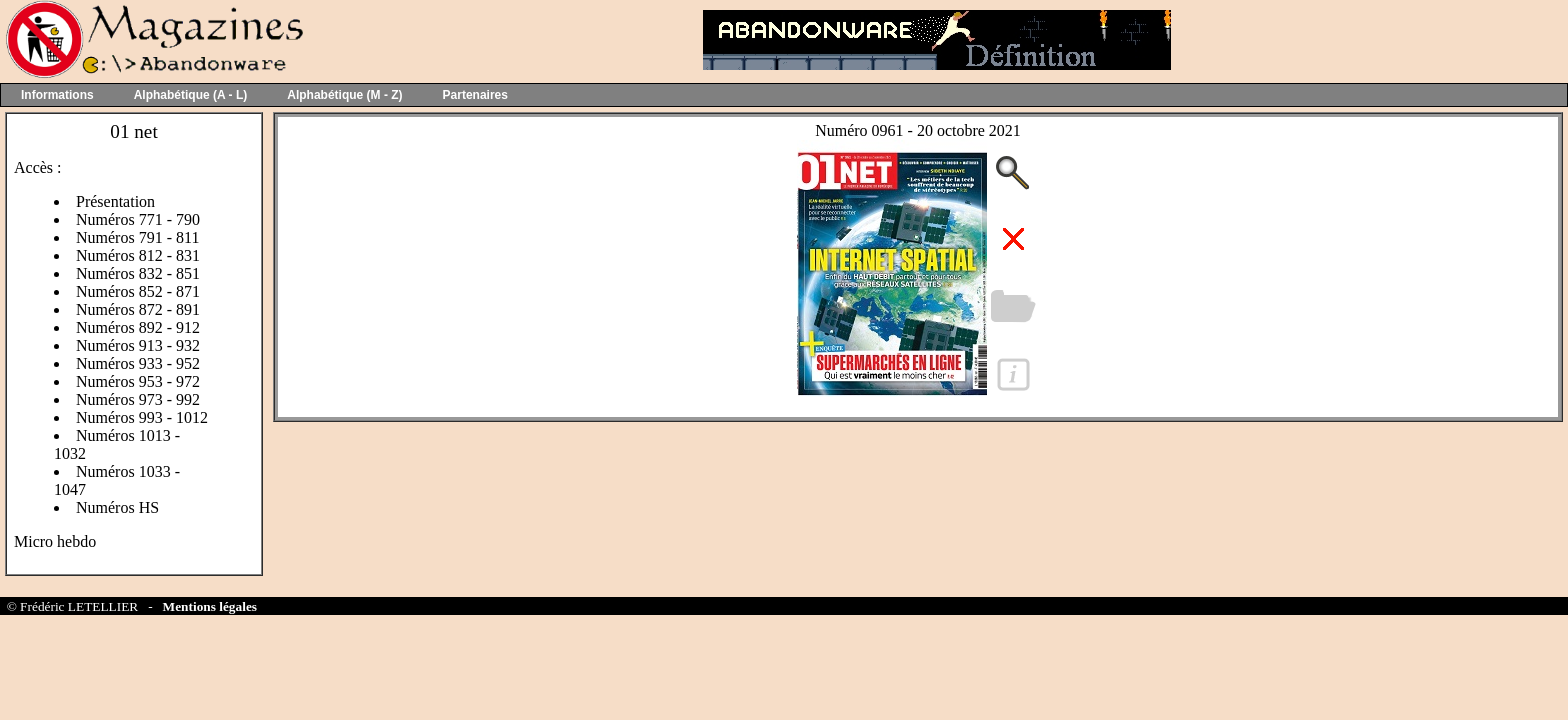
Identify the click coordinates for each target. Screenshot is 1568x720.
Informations (57, 95)
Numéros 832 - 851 (138, 273)
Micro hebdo (55, 541)
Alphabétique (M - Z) (344, 95)
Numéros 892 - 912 (138, 327)
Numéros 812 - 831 (138, 255)
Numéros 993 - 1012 (142, 417)
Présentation (115, 201)
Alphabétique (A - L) (191, 95)
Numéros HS (117, 507)
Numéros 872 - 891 (138, 309)
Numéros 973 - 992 (138, 399)
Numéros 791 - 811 (137, 237)
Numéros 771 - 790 (138, 219)
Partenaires (475, 95)
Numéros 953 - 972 (138, 381)
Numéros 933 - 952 (138, 363)
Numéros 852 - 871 (138, 291)
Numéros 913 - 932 (138, 345)
